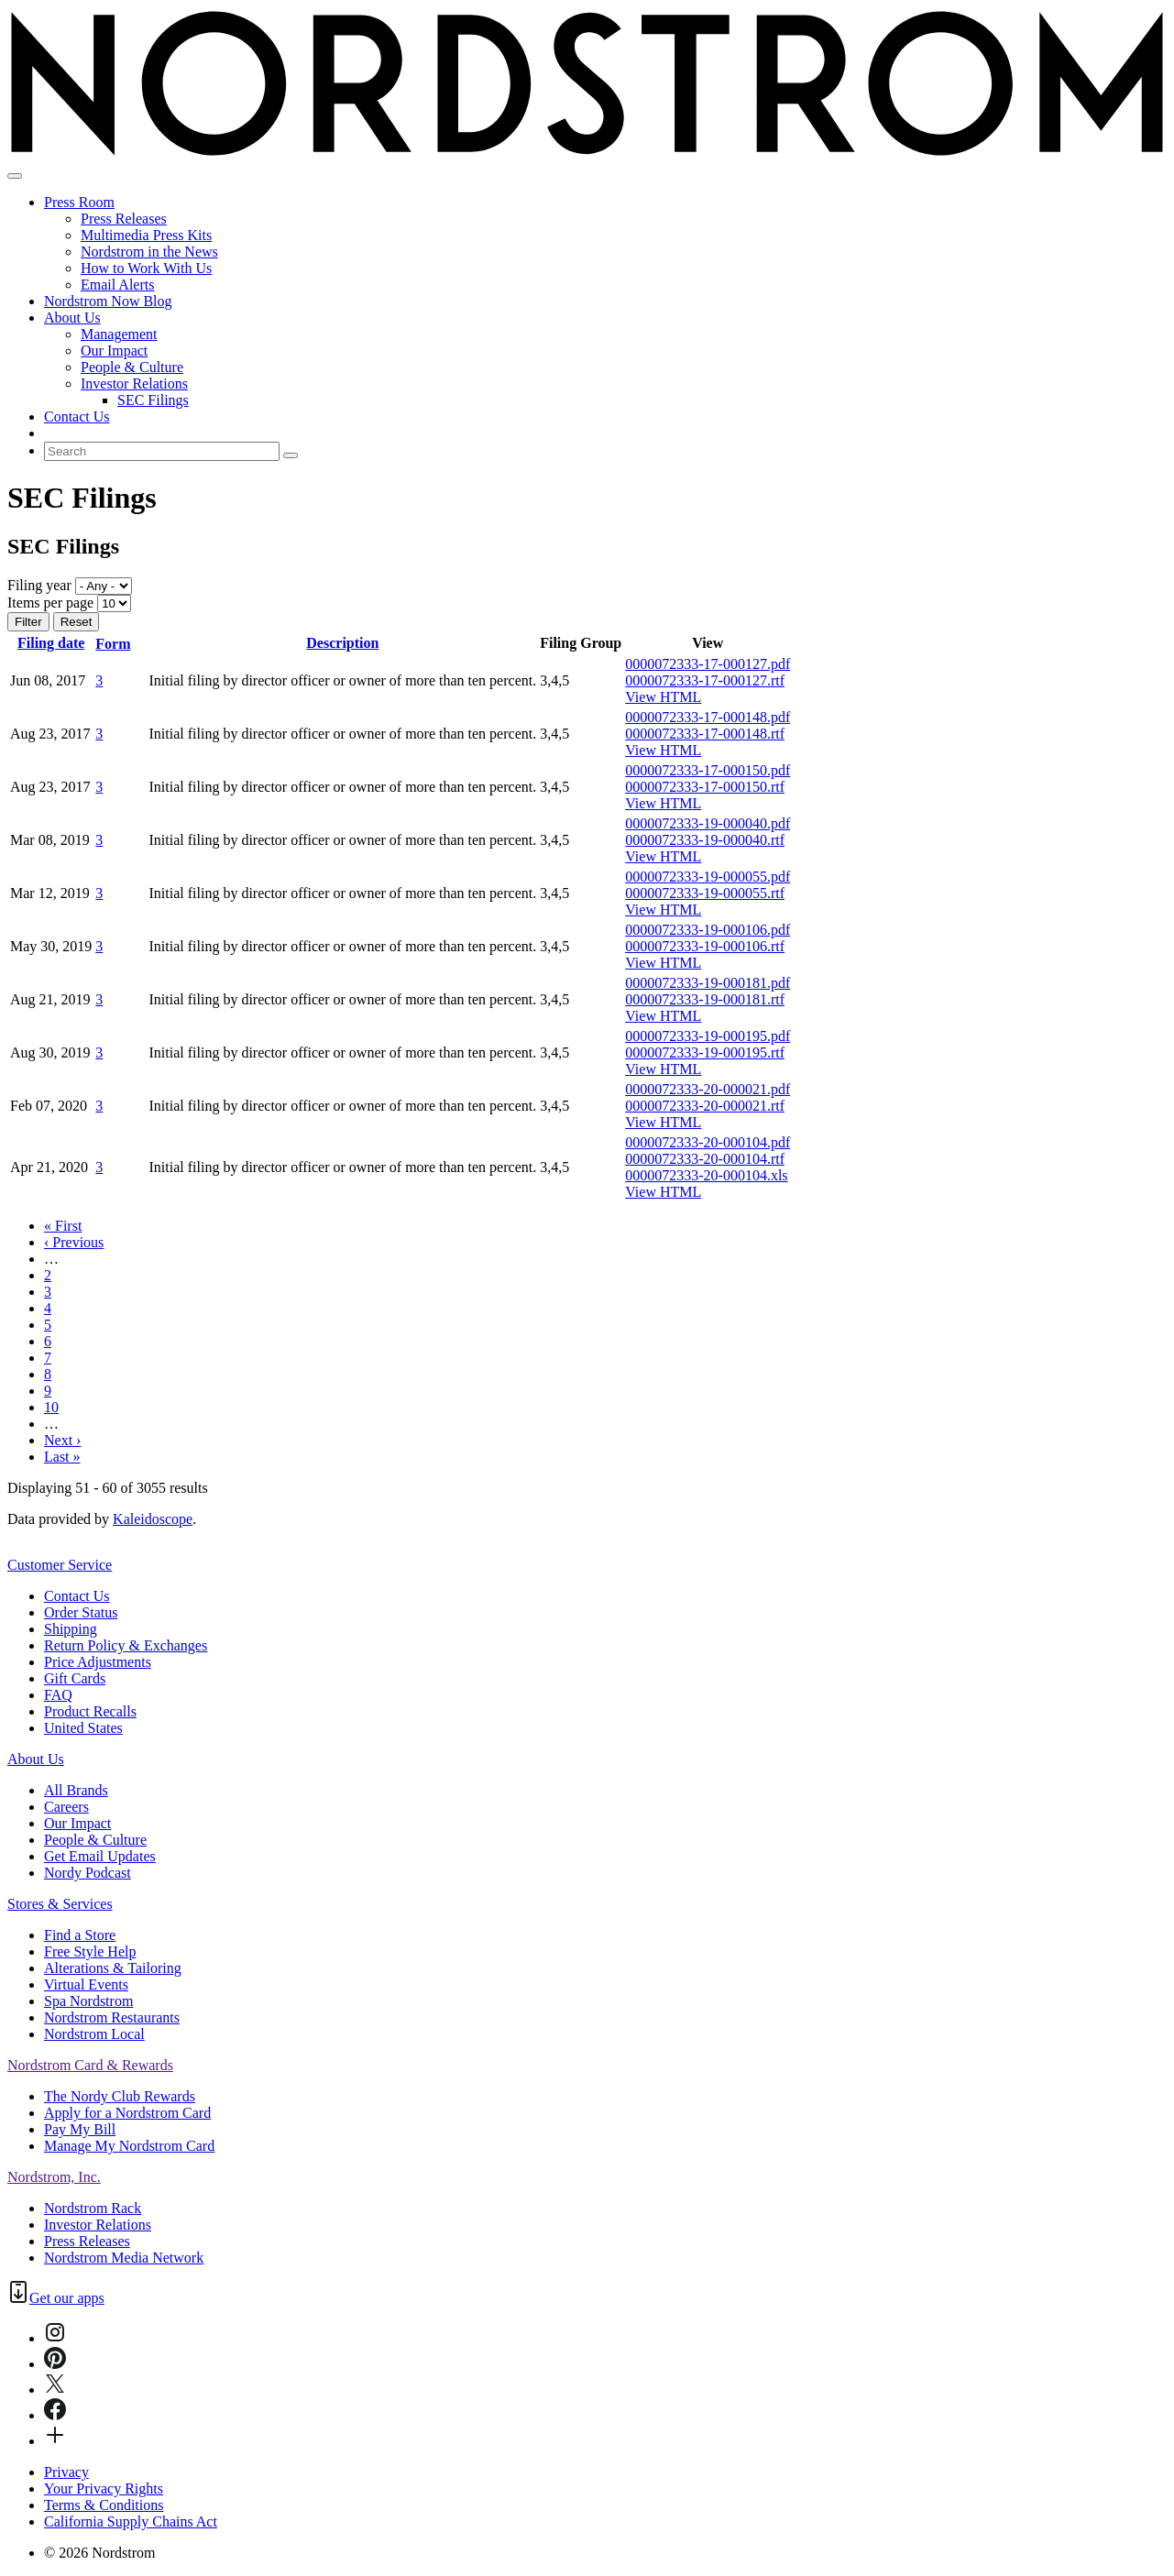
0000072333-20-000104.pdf (707, 1142)
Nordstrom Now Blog (108, 301)
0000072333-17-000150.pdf (707, 770)
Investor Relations (134, 383)
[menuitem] (605, 433)
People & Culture (132, 367)
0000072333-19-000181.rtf (704, 999)
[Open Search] (14, 176)
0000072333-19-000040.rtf (704, 840)
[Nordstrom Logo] (587, 154)
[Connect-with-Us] (55, 2441)
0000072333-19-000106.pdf (707, 929)
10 (51, 1407)
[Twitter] (55, 2389)
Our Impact (114, 350)
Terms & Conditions (103, 2505)
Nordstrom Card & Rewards (90, 2065)
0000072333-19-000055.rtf (704, 893)
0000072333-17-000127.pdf (707, 664)
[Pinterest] (55, 2364)
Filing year (39, 585)
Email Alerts (117, 284)
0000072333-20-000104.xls (706, 1175)
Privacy (66, 2472)
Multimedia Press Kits (146, 235)
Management (119, 334)
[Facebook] (55, 2415)
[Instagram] (55, 2338)
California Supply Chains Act (130, 2521)
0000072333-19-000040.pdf (707, 823)
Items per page (50, 602)
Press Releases (124, 218)
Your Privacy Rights (103, 2488)
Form (120, 644)
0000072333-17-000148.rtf (704, 733)
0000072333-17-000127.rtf (704, 680)
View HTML (663, 697)
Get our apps (66, 2298)
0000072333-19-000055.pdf (707, 876)
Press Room (79, 202)
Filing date (50, 643)
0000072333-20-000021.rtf (704, 1105)
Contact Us (77, 416)
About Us (72, 317)
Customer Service (59, 1565)
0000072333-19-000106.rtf (704, 946)
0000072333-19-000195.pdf (707, 1036)
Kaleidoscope (152, 1519)
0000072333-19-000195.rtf (704, 1052)
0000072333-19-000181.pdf (707, 983)
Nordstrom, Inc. (54, 2177)
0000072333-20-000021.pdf (707, 1089)
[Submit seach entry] (290, 455)
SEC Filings (153, 400)
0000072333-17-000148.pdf (707, 717)
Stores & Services (60, 1904)
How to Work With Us (146, 268)
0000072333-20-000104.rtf (704, 1159)
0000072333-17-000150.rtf (704, 787)
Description (342, 643)
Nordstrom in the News (149, 251)
